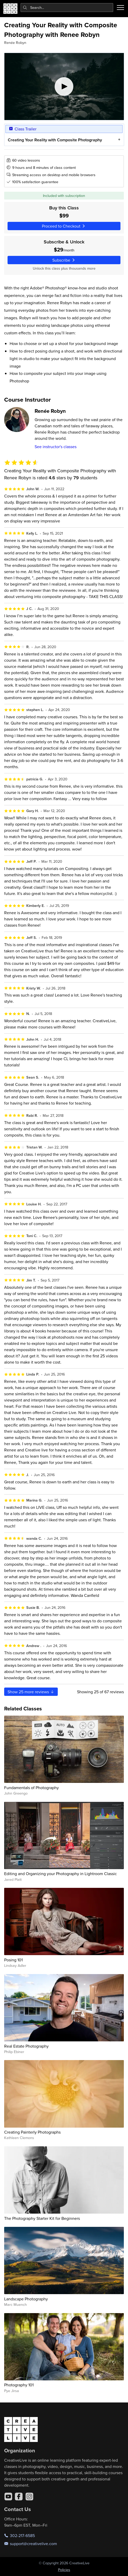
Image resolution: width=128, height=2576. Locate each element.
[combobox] (67, 7)
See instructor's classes (55, 446)
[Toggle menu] (120, 7)
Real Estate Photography (26, 2046)
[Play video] (64, 86)
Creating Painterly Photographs (32, 2132)
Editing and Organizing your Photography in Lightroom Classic (60, 1873)
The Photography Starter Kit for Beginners (42, 2218)
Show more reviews (31, 1692)
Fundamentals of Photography (31, 1787)
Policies (64, 2569)
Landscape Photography (26, 2299)
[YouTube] (8, 2496)
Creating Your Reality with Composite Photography (55, 140)
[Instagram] (29, 2496)
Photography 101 (19, 2385)
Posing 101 (13, 1960)
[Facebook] (19, 2496)
